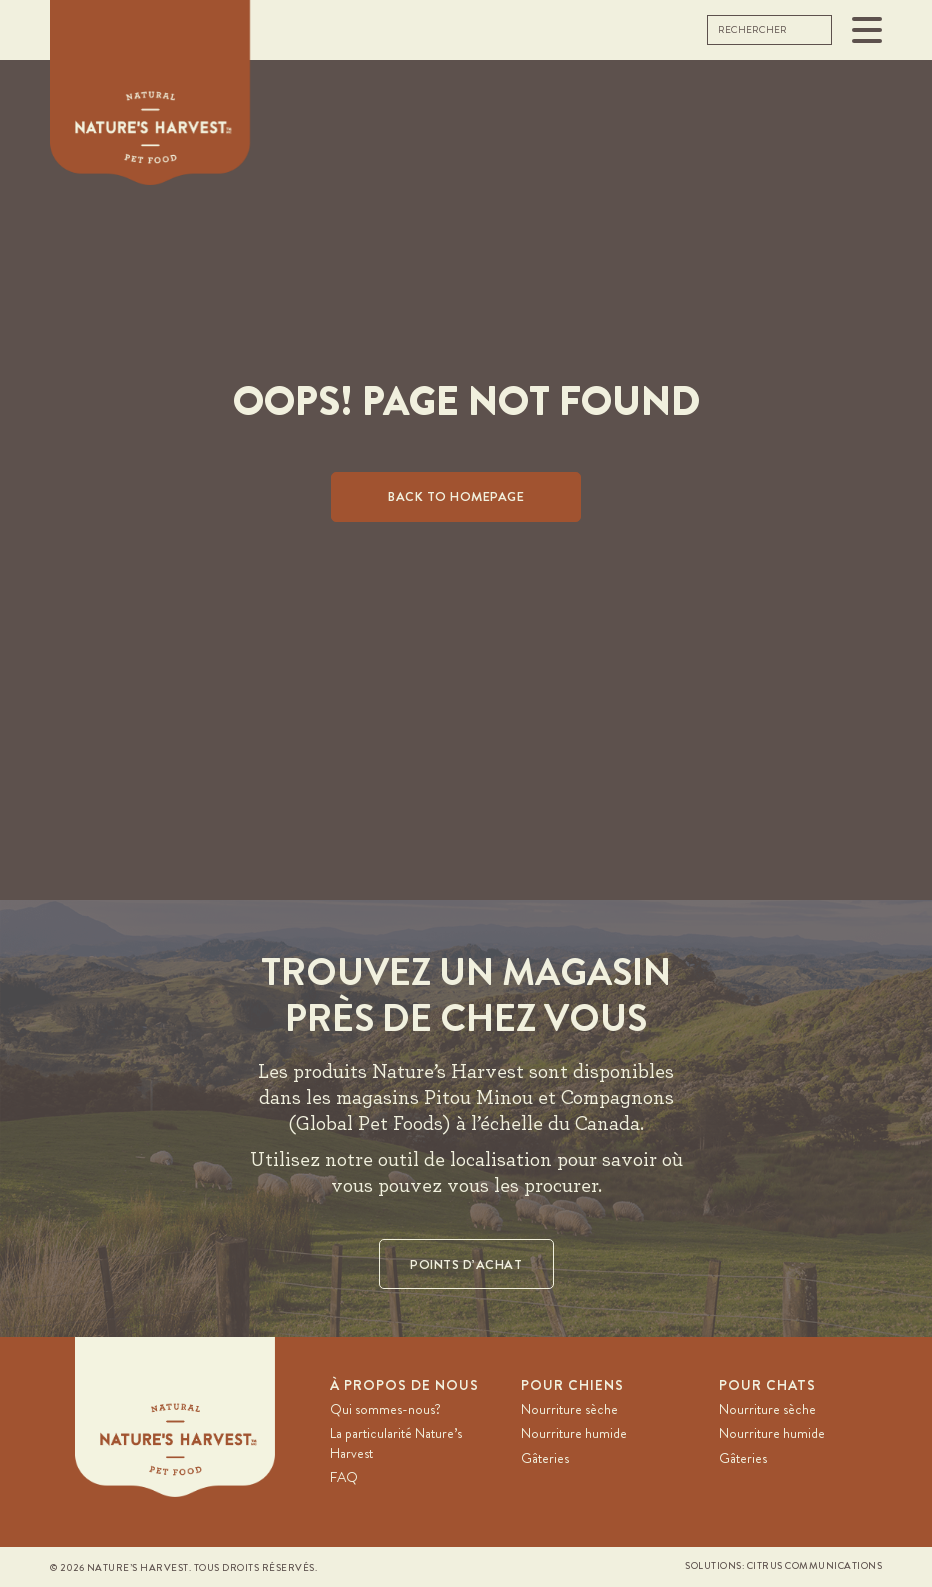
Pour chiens (572, 1385)
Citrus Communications (815, 1566)
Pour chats (767, 1385)
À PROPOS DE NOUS (404, 1385)
